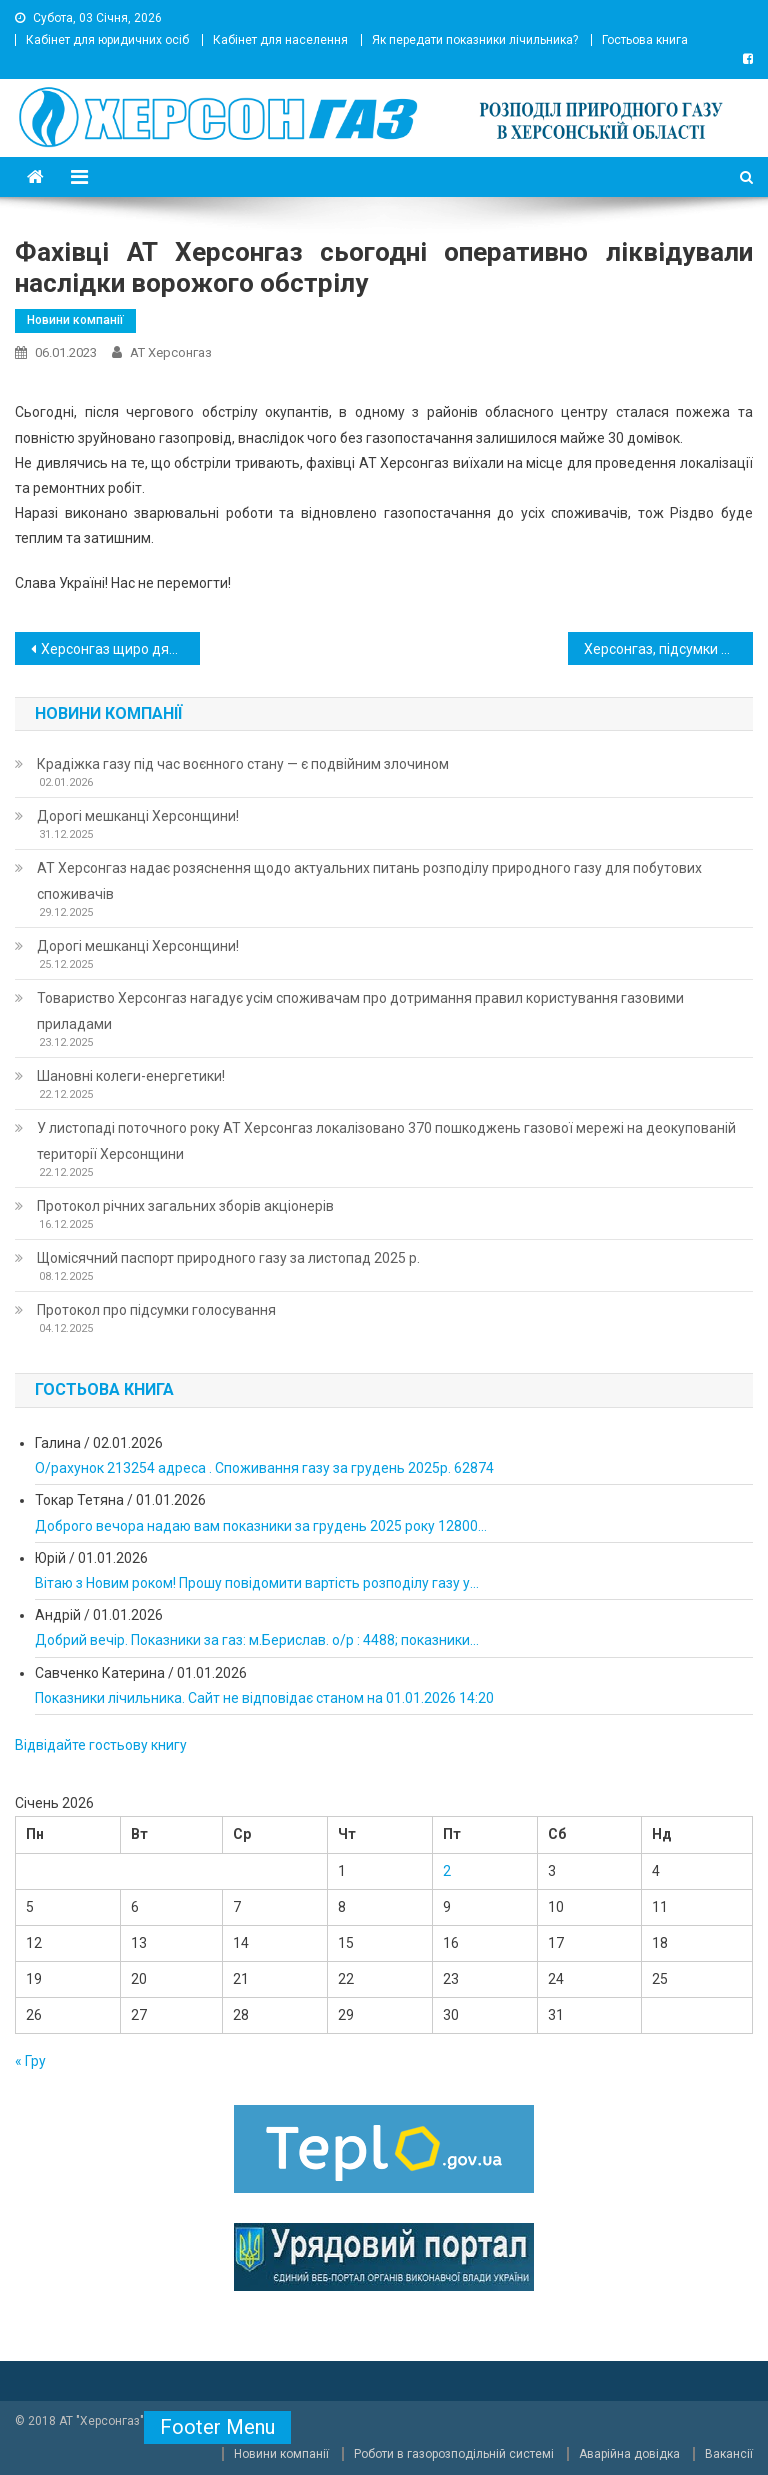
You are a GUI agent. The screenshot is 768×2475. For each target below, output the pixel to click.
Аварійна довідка (629, 2454)
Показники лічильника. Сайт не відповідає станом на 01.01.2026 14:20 (264, 1698)
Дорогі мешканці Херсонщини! (138, 816)
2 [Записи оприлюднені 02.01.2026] (447, 1871)
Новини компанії (75, 320)
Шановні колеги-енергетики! (131, 1076)
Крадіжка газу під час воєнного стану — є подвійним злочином (243, 764)
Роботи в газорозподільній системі (454, 2454)
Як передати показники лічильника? (475, 40)
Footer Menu (217, 2427)
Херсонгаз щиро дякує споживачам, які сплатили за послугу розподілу (120, 649)
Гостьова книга (645, 40)
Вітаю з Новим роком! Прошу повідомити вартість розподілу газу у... (257, 1583)
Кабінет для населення (280, 40)
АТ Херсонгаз (171, 352)
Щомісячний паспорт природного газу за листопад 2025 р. (228, 1258)
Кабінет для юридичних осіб (107, 40)
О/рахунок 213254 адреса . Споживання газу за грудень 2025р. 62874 (264, 1468)
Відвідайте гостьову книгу (101, 1745)
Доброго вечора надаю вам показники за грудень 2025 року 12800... (261, 1526)
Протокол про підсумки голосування (156, 1310)
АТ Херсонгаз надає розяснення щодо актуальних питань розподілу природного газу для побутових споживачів (369, 881)
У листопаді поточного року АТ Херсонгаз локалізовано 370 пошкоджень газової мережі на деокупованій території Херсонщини (386, 1141)
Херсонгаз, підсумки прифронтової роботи (668, 649)
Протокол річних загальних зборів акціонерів (185, 1206)
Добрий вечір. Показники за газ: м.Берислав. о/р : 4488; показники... (257, 1640)
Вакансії (729, 2454)
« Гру (30, 2061)
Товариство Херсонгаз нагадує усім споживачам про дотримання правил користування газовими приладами (360, 1011)
